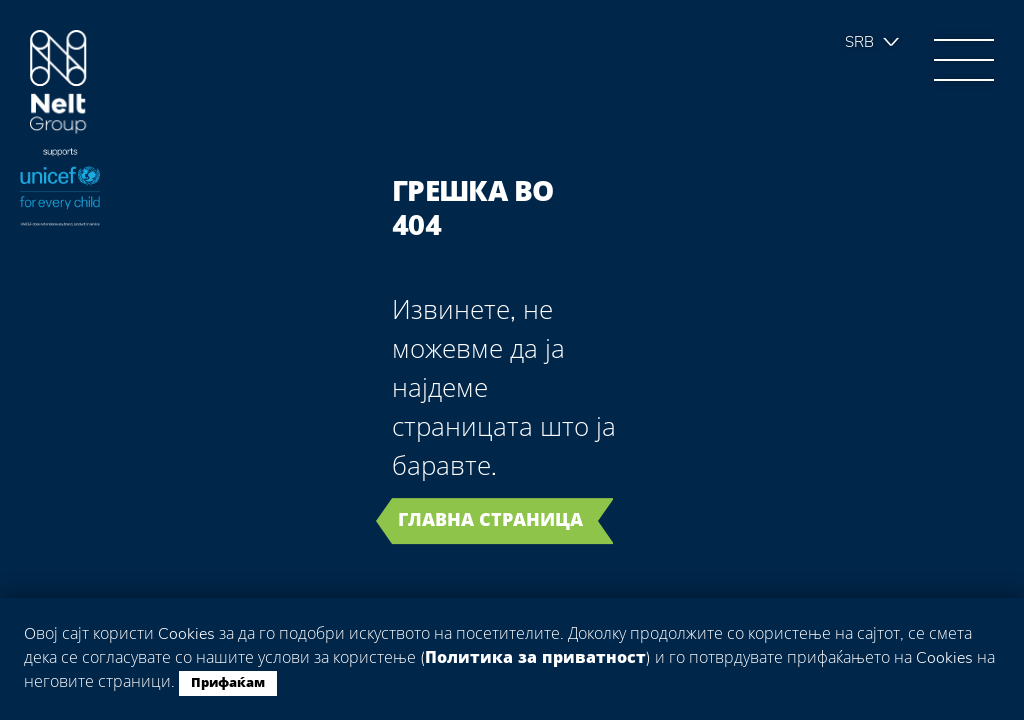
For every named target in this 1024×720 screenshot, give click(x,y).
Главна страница (490, 520)
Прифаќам (228, 683)
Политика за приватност (535, 658)
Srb (859, 42)
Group (58, 82)
